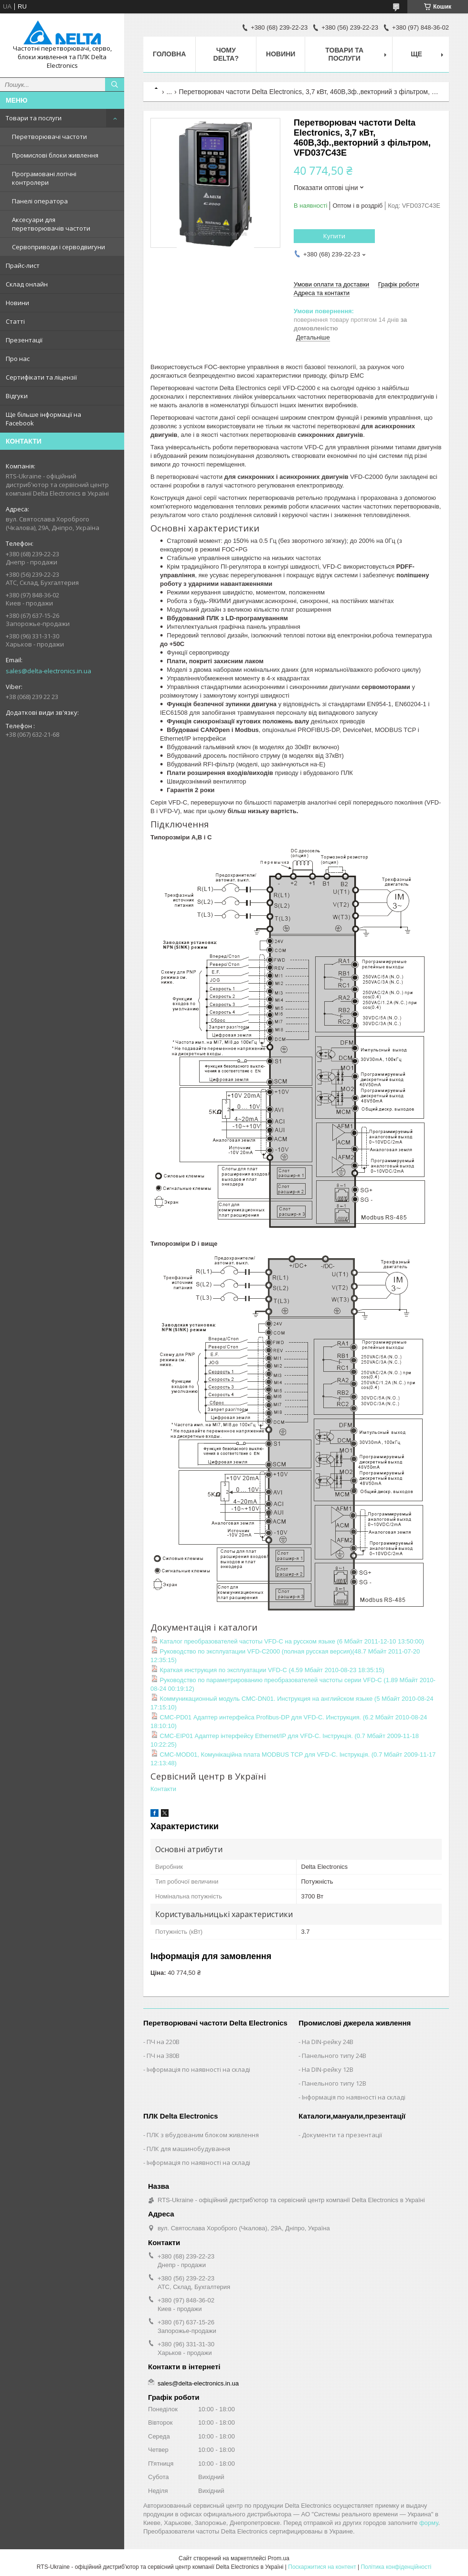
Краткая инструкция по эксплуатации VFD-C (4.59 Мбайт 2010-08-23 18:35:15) (267, 1670)
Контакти (163, 1788)
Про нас (18, 358)
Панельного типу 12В (334, 2083)
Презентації (24, 340)
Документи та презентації (342, 2135)
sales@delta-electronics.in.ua (48, 671)
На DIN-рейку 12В (327, 2069)
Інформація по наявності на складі (198, 2069)
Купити (334, 236)
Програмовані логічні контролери (44, 178)
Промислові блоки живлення (55, 155)
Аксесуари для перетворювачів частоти (51, 224)
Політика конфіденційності (396, 2567)
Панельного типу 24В (334, 2055)
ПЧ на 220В (163, 2041)
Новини (17, 302)
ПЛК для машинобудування (188, 2148)
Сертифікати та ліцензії (41, 377)
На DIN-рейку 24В (327, 2041)
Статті (15, 321)
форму (428, 2522)
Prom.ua (278, 2558)
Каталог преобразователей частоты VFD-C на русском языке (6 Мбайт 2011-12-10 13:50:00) (287, 1641)
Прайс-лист (23, 265)
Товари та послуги (34, 118)
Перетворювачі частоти (49, 136)
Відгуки (17, 396)
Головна (169, 54)
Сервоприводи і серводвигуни (58, 247)
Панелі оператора (40, 201)
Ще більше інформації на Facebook (43, 418)
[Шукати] (114, 84)
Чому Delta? (226, 54)
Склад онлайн (27, 284)
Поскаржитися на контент (322, 2567)
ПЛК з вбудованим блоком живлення (203, 2135)
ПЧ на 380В (163, 2055)
